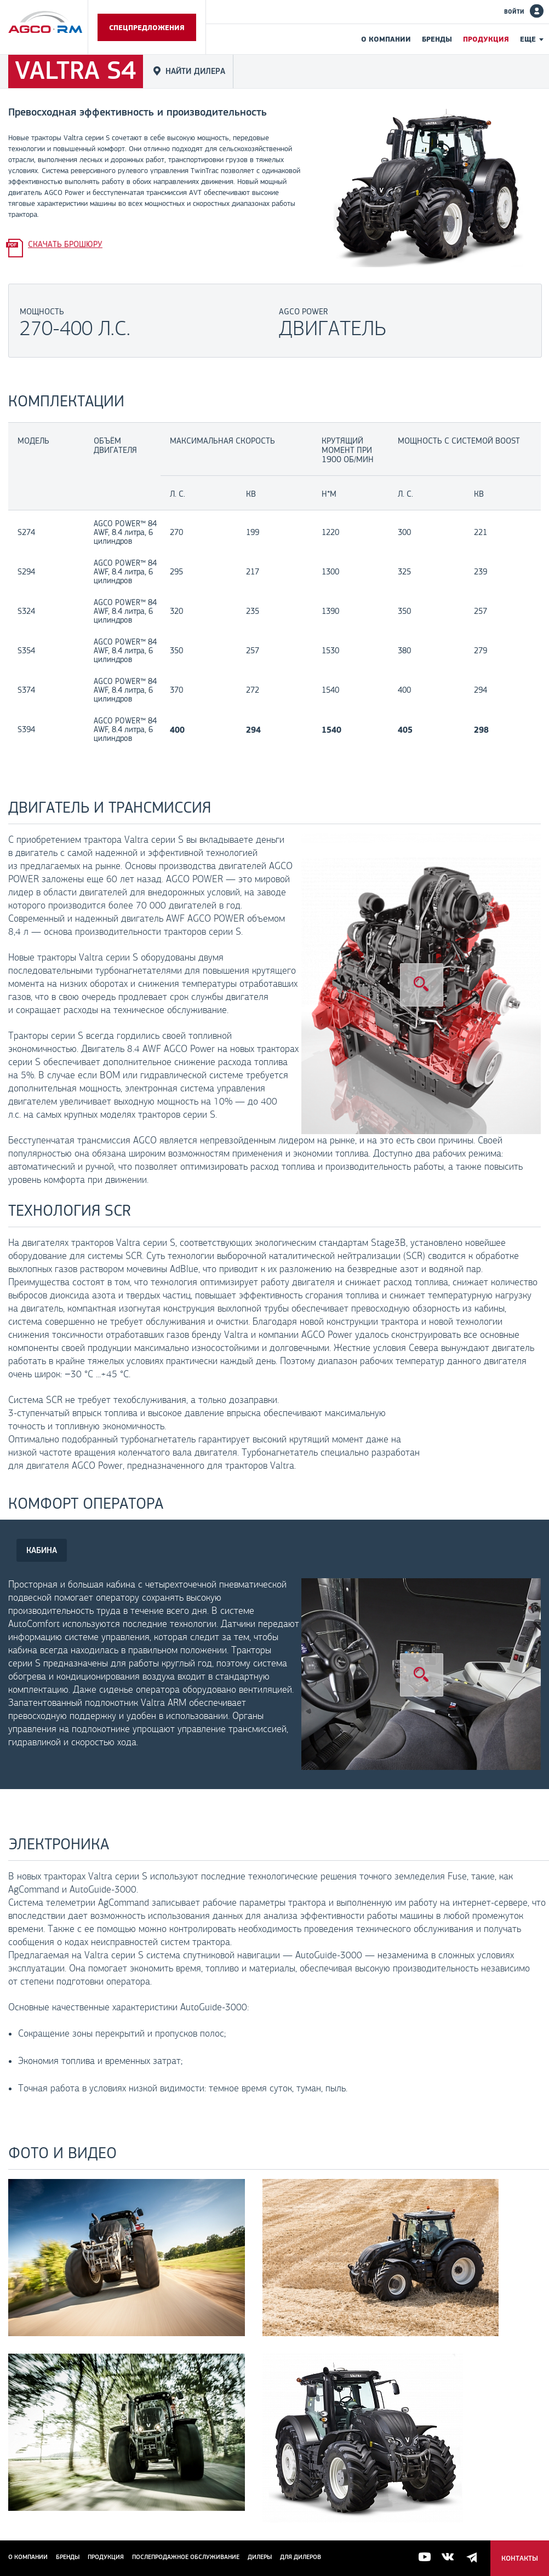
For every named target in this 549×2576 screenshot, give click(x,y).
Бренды (437, 38)
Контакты (519, 2558)
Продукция (486, 38)
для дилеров (300, 2557)
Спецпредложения (147, 27)
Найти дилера (195, 71)
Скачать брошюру (65, 244)
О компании (386, 38)
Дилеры (260, 2557)
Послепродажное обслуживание (185, 2557)
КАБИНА (41, 1550)
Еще (528, 38)
